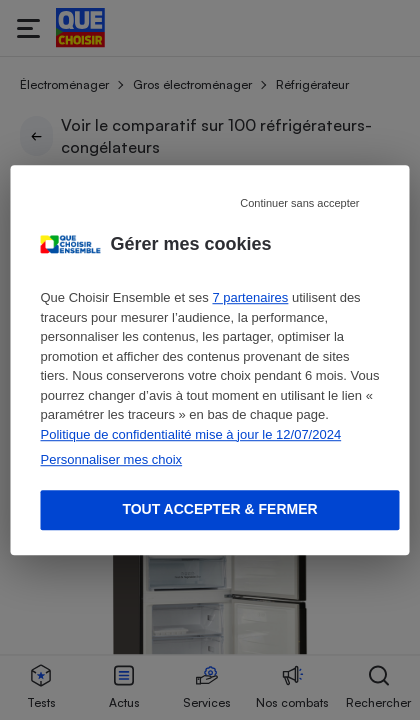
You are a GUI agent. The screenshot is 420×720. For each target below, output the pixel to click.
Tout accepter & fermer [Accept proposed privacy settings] (219, 509)
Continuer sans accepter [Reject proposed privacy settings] (299, 203)
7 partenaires (250, 297)
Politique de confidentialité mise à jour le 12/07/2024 (191, 434)
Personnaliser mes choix (112, 459)
